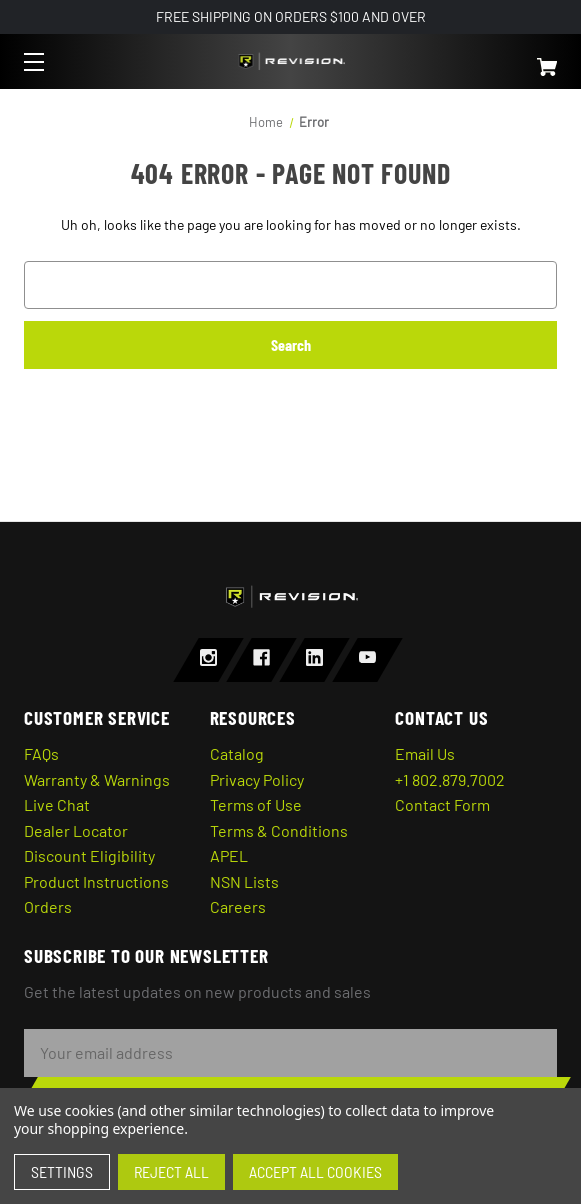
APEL (229, 855)
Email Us (425, 753)
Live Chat (57, 804)
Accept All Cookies (315, 1171)
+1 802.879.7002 (450, 779)
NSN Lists (244, 881)
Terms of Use (256, 804)
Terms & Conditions (279, 830)
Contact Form (442, 804)
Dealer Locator (76, 830)
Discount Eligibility (89, 855)
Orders (48, 906)
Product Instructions (96, 881)
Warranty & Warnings (97, 779)
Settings (62, 1171)
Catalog (237, 753)
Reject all (171, 1171)
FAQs (41, 753)
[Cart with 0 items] (503, 58)
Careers (238, 906)
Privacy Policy (257, 779)
